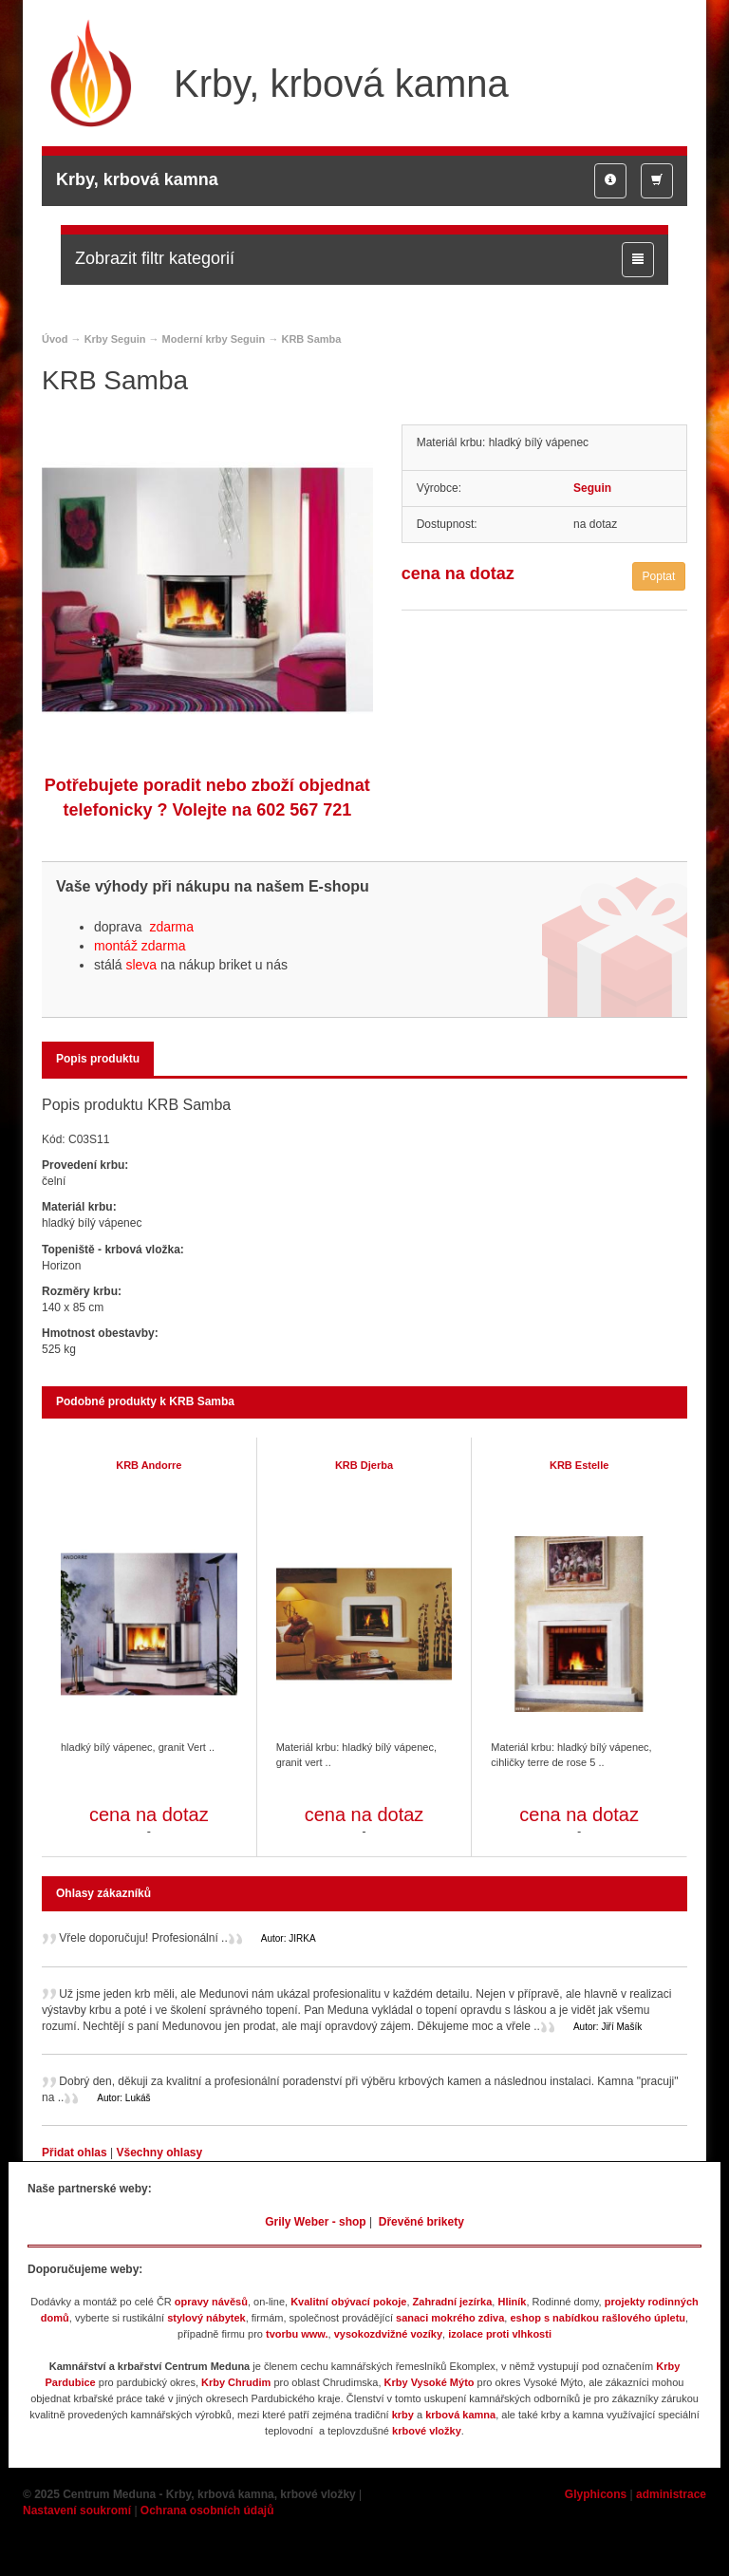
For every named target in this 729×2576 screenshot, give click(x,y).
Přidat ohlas (76, 2152)
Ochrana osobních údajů (207, 2510)
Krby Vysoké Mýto (429, 2382)
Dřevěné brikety (421, 2221)
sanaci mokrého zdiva (450, 2317)
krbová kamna (460, 2414)
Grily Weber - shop (315, 2221)
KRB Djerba (364, 1465)
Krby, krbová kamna (137, 179)
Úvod (55, 339)
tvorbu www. (297, 2334)
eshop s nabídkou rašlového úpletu (597, 2317)
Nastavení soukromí (77, 2510)
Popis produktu (98, 1058)
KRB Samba (311, 339)
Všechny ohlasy (159, 2152)
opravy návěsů (211, 2301)
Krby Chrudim (236, 2382)
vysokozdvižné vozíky (388, 2334)
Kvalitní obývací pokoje (348, 2301)
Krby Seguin (115, 339)
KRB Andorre (148, 1465)
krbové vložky (426, 2430)
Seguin (592, 488)
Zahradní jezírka (453, 2301)
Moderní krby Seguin (214, 339)
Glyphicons (595, 2494)
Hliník (511, 2301)
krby (403, 2414)
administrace (671, 2494)
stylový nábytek (206, 2317)
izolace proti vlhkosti (499, 2334)
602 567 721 (303, 809)
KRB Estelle (579, 1465)
